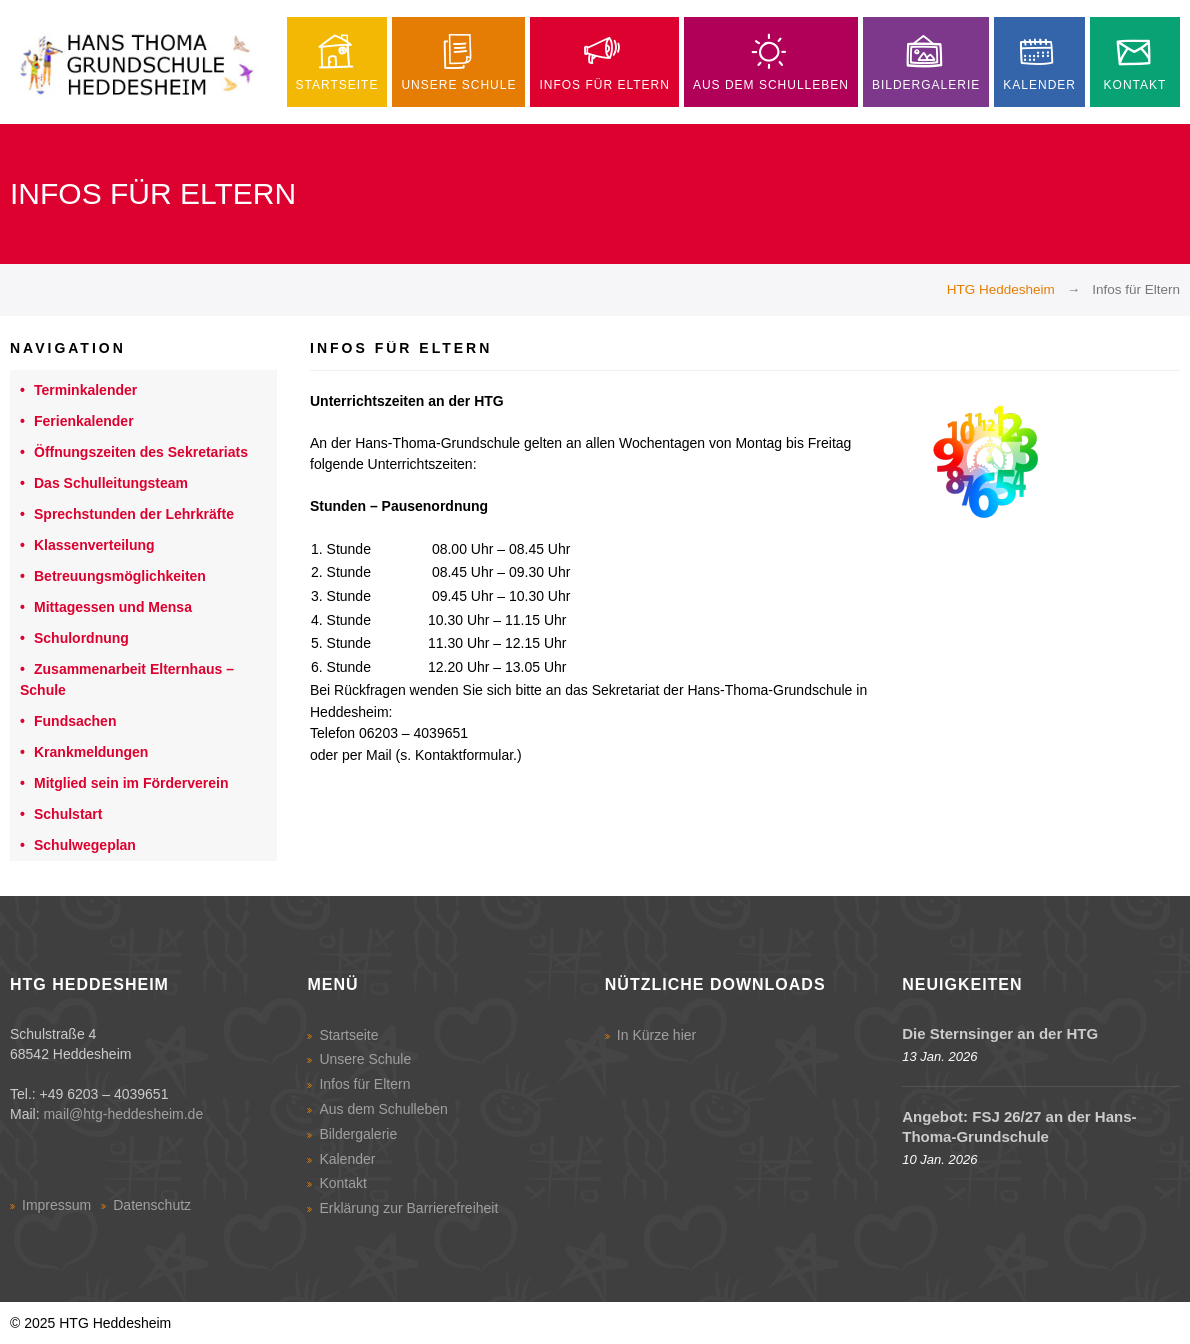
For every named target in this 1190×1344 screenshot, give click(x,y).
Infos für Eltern (364, 1084)
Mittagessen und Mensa (113, 607)
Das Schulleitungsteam (111, 483)
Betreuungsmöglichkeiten (120, 576)
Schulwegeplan (85, 845)
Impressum (56, 1205)
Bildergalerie (358, 1134)
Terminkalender (85, 390)
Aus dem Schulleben (383, 1109)
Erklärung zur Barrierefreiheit (408, 1208)
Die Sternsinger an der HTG (1000, 1033)
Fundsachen (75, 721)
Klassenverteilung (94, 545)
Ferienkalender (84, 421)
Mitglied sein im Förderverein (131, 783)
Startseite (348, 1035)
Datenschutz (152, 1205)
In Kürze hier (656, 1035)
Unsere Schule (365, 1059)
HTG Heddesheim (1001, 289)
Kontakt (342, 1183)
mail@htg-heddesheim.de (123, 1114)
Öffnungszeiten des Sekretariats (141, 452)
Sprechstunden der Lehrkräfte (134, 514)
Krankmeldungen (91, 752)
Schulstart (68, 814)
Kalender (347, 1159)
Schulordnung (81, 638)
